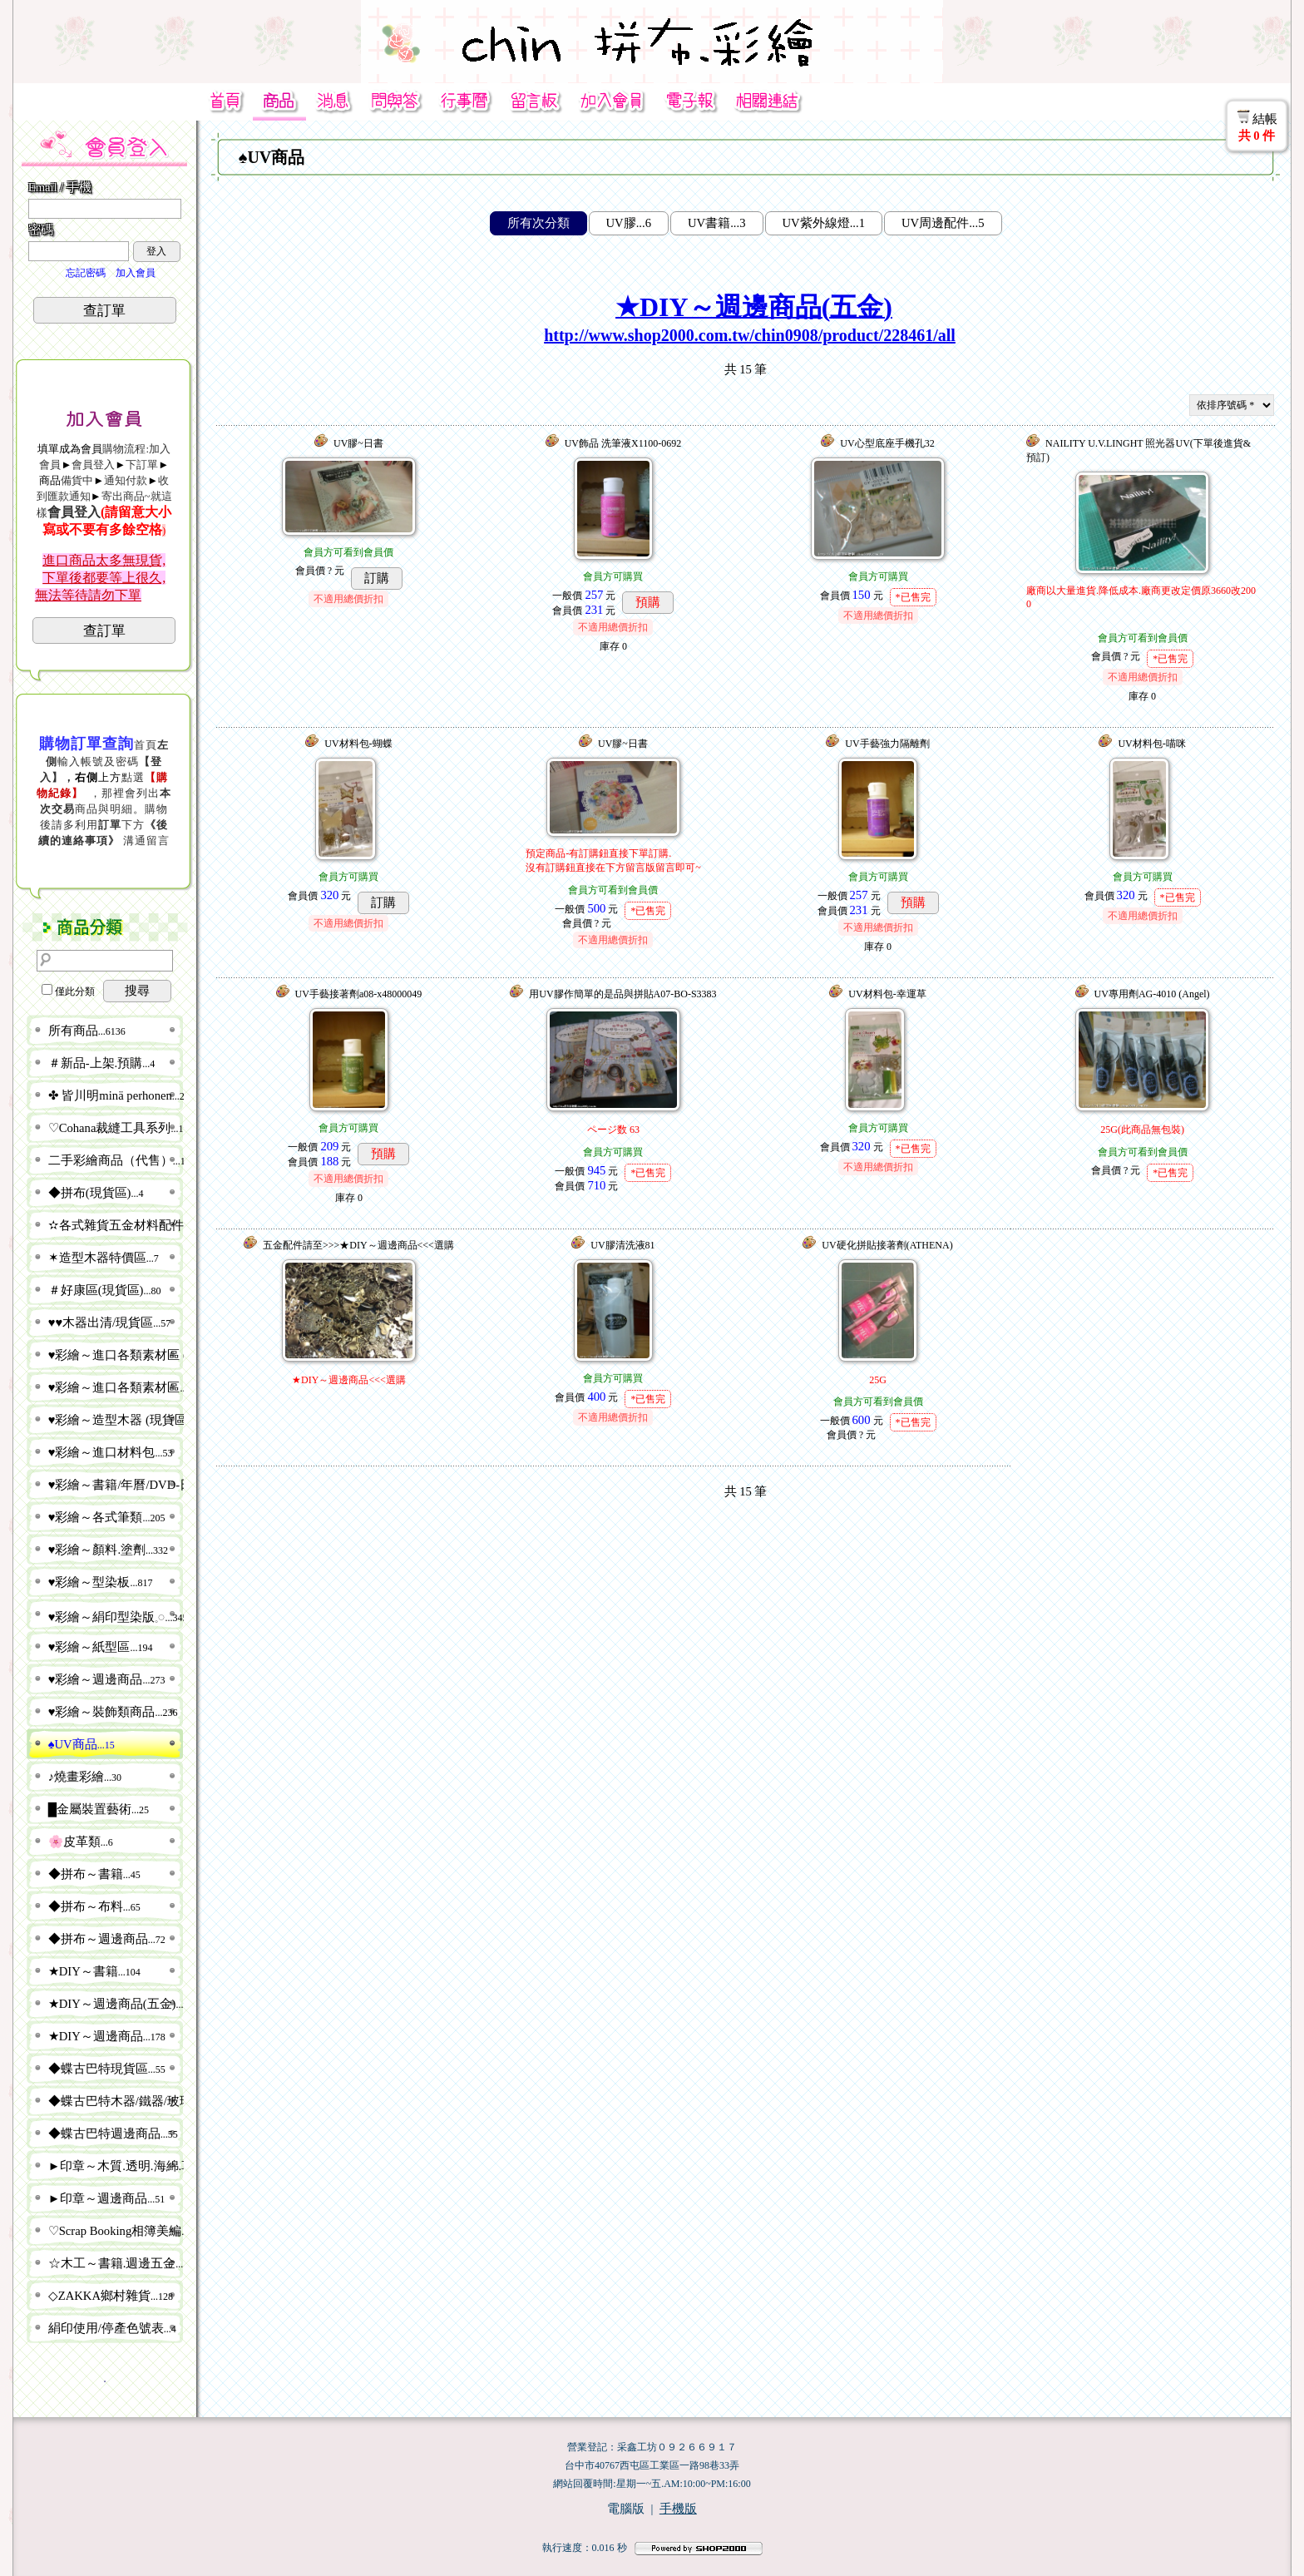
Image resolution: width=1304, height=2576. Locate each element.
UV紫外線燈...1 (824, 223)
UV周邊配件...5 (943, 223)
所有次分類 (538, 223)
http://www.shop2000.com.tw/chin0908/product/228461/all (750, 335)
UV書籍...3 (717, 223)
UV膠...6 (629, 223)
